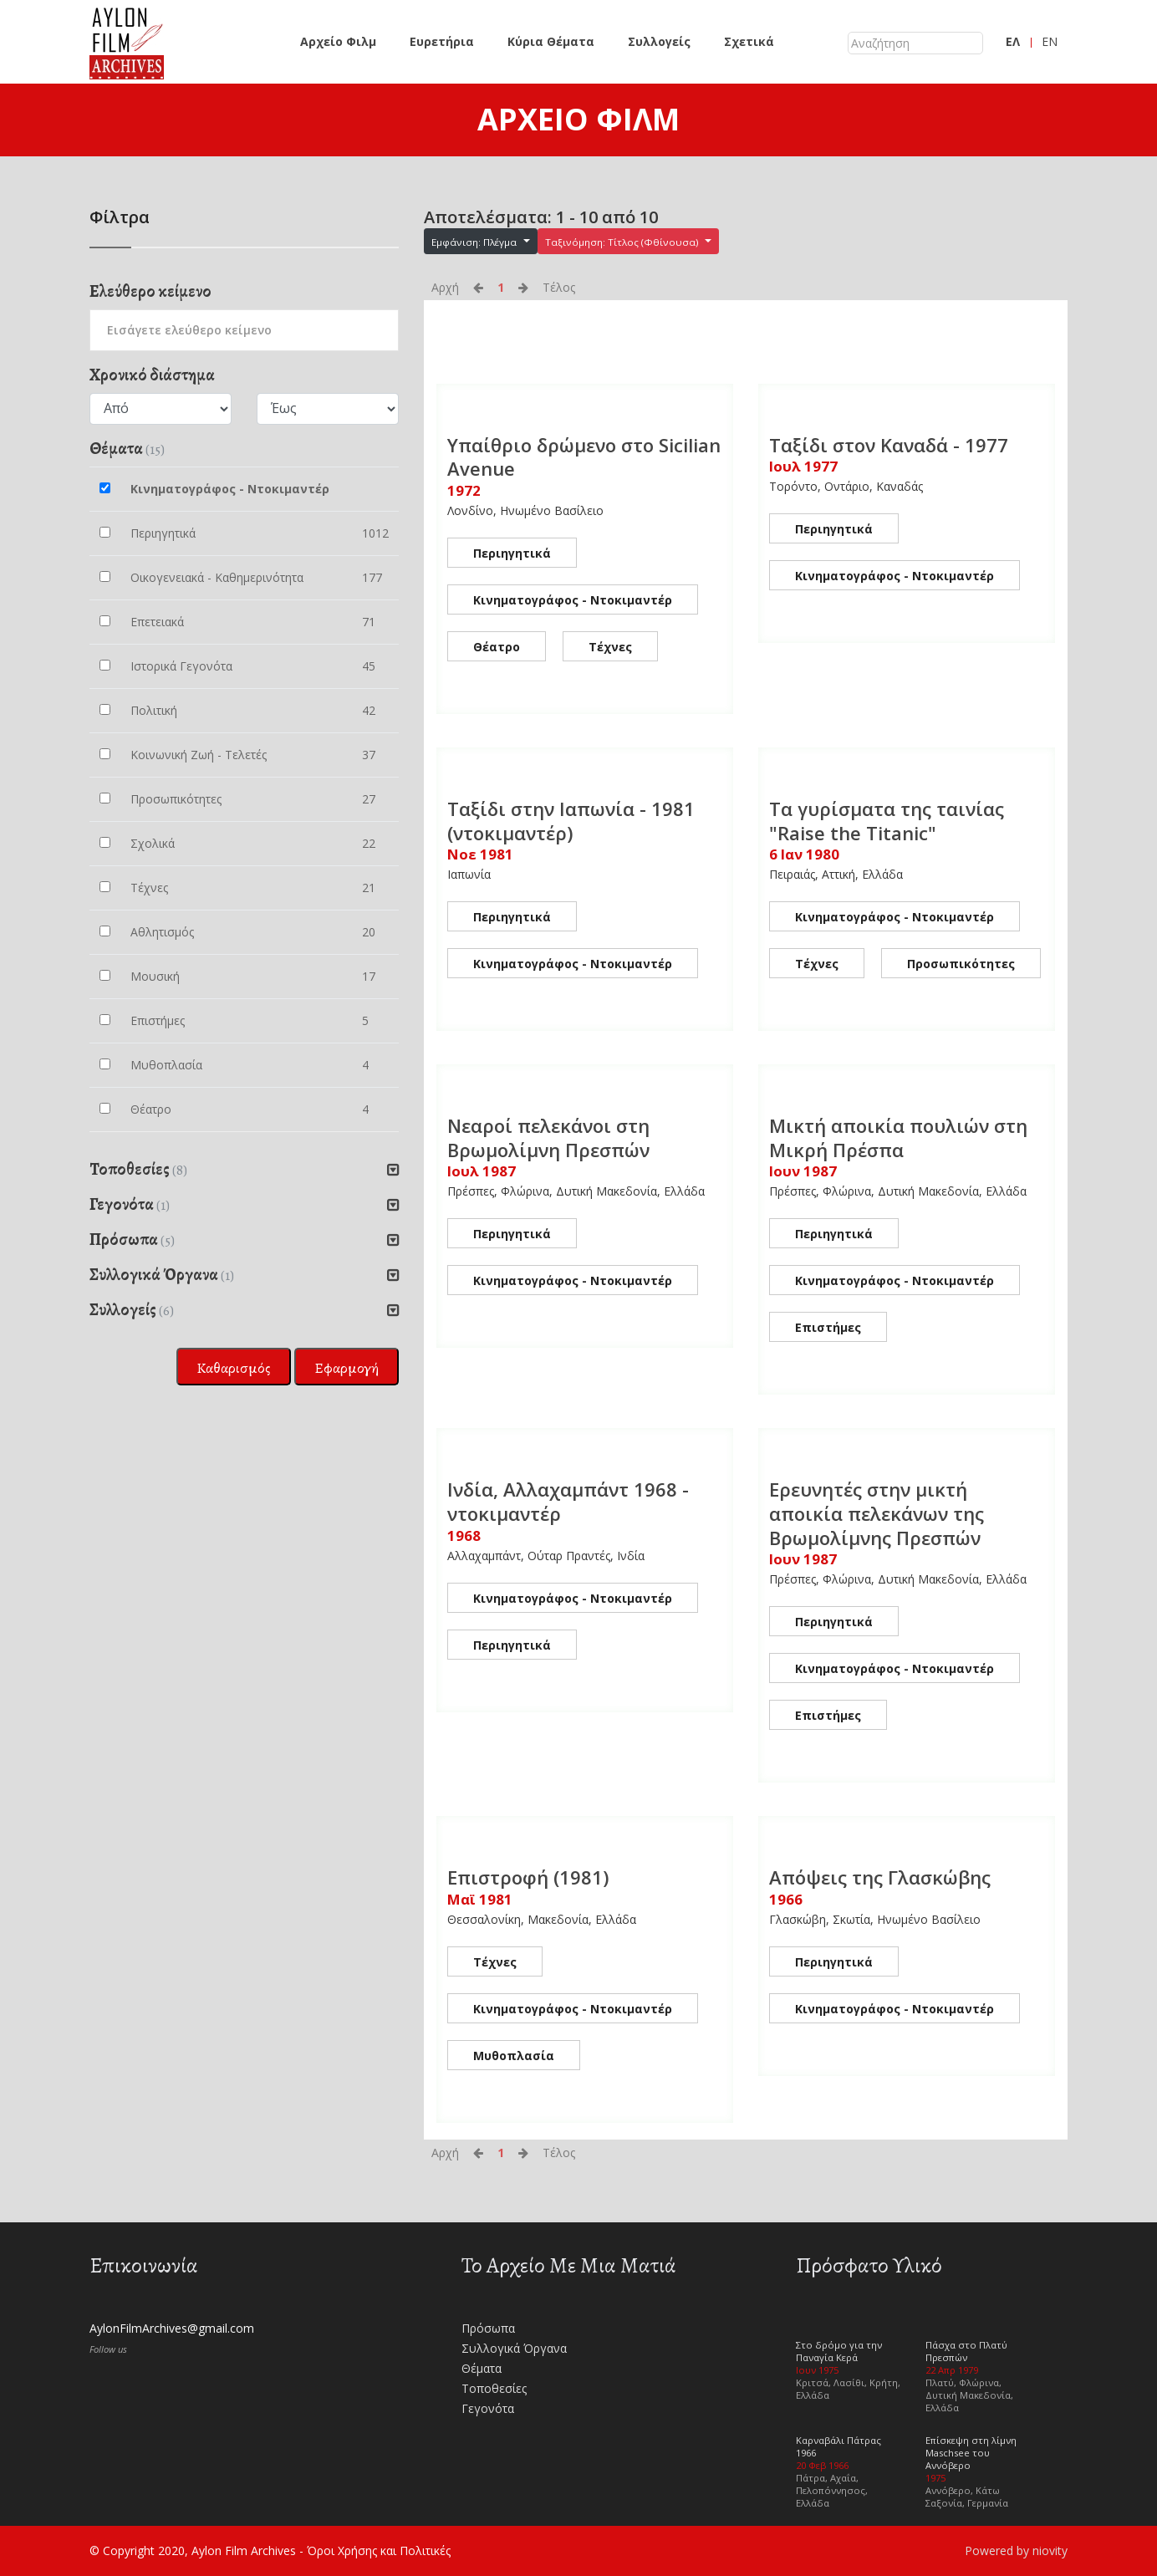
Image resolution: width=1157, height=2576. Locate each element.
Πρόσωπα (488, 2328)
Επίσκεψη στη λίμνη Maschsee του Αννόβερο (971, 2452)
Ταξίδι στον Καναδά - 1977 (888, 444)
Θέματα (481, 2368)
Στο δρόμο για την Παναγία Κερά (839, 2351)
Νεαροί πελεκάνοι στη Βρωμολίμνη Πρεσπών (548, 1137)
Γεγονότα (487, 2408)
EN (1050, 41)
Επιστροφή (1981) (528, 1877)
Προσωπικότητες (961, 964)
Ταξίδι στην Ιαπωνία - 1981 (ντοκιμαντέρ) (571, 820)
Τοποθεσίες (494, 2388)
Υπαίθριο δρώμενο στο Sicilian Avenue (584, 457)
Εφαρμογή (346, 1368)
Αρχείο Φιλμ (338, 41)
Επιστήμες (828, 1327)
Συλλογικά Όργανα (514, 2348)
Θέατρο (496, 647)
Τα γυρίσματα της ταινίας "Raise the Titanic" (886, 820)
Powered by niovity (1016, 2550)
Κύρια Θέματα (550, 41)
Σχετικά (749, 41)
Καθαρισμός (233, 1368)
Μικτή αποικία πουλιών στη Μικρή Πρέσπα (898, 1137)
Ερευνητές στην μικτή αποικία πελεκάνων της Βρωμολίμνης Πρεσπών (876, 1513)
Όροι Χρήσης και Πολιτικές (379, 2550)
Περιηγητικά (512, 553)
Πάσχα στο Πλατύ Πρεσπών (966, 2351)
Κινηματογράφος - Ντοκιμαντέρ (572, 600)
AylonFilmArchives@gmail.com (171, 2328)
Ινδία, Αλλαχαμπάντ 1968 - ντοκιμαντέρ (568, 1501)
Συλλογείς (659, 41)
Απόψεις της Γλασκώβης (880, 1877)
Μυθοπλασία (513, 2055)
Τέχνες (610, 647)
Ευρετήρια (442, 41)
